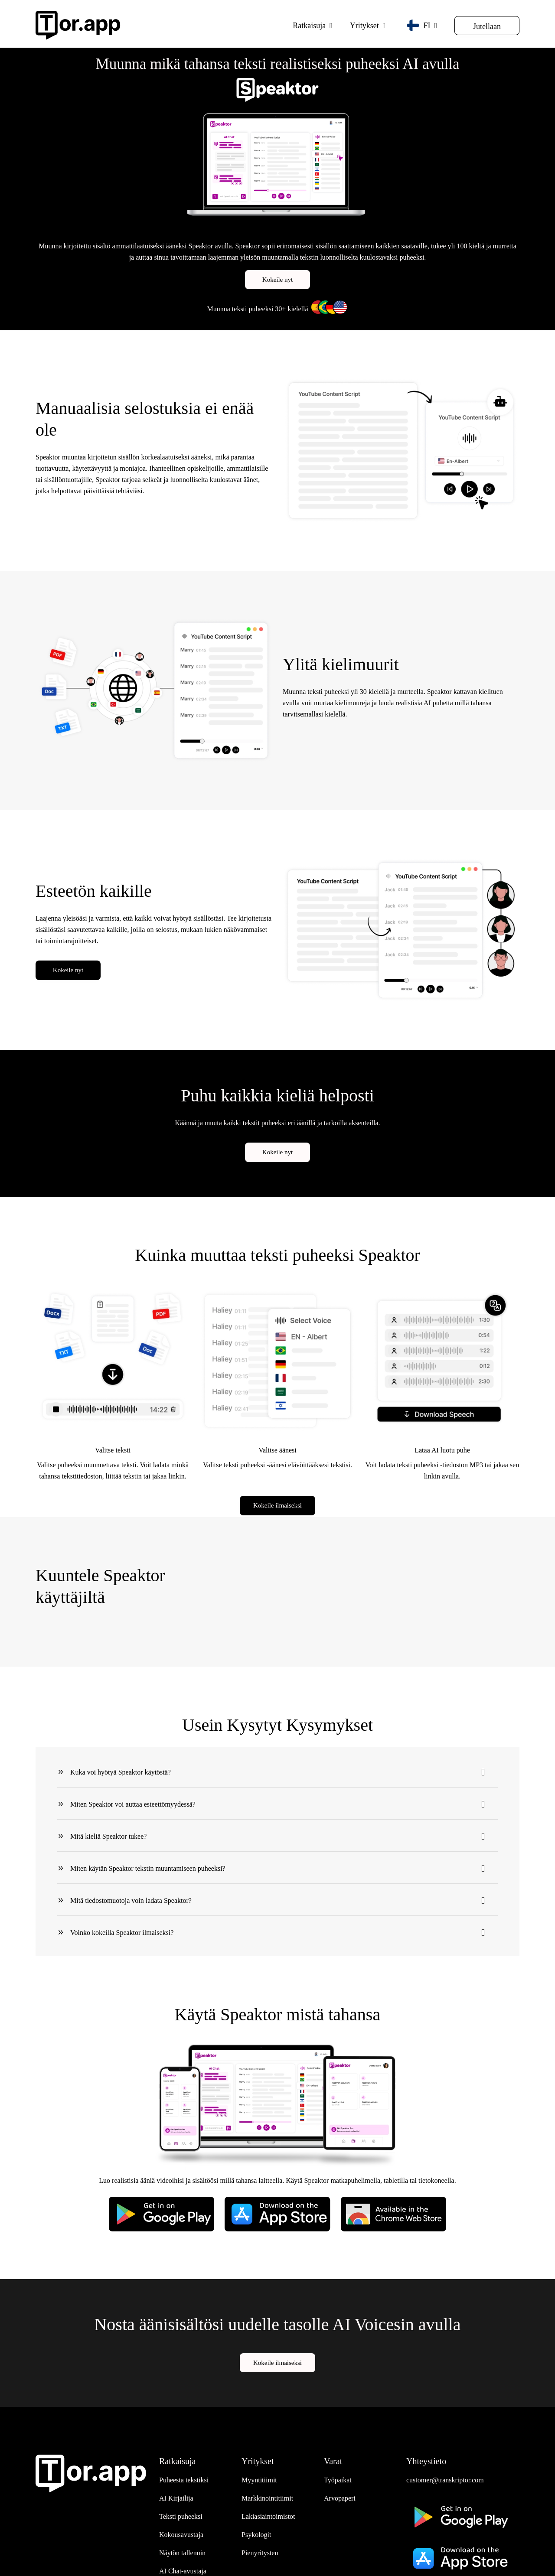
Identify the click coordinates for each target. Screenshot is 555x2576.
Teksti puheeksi (180, 2516)
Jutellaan (487, 26)
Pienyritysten (260, 2552)
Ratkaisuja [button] (309, 25)
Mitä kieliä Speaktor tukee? (108, 1835)
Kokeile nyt (277, 279)
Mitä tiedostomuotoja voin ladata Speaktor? (131, 1899)
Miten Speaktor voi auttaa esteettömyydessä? (133, 1803)
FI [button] (418, 25)
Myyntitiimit (259, 2480)
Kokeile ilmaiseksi (277, 1505)
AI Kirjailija (176, 2498)
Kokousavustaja (181, 2534)
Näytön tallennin (182, 2552)
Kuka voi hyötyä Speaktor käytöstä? (120, 1771)
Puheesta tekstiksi (184, 2480)
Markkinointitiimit (267, 2498)
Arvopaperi (340, 2498)
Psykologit (256, 2534)
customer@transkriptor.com (445, 2480)
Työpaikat (338, 2480)
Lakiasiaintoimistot (268, 2516)
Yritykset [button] (364, 25)
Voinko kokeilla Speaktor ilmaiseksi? (121, 1932)
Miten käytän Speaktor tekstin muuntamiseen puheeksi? (147, 1867)
